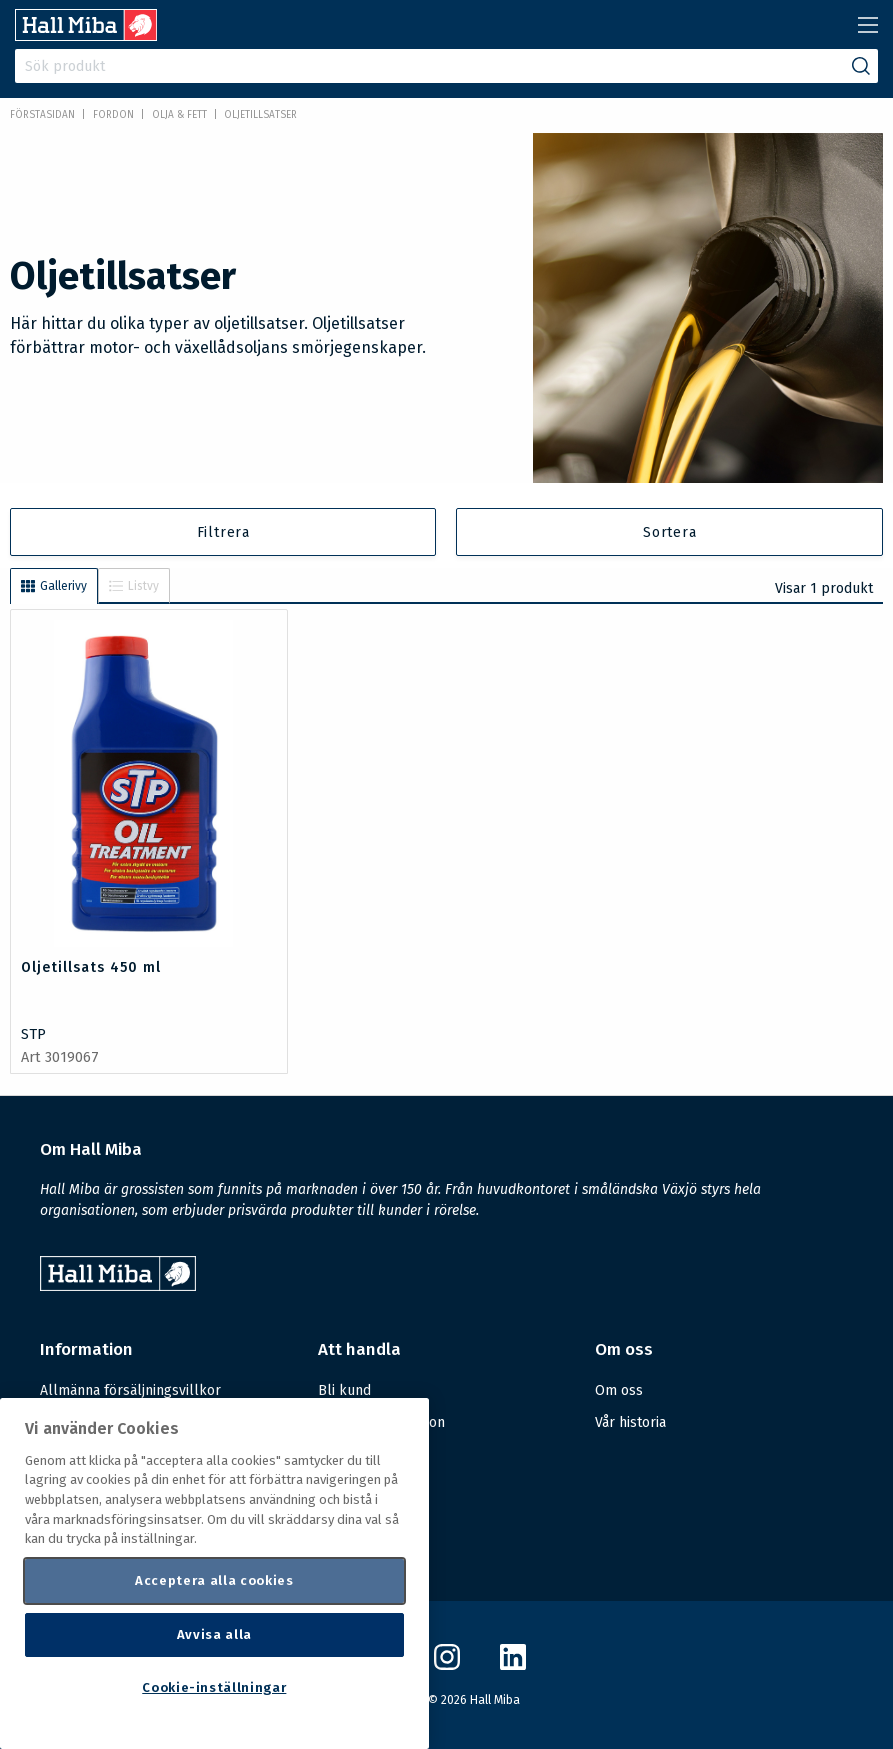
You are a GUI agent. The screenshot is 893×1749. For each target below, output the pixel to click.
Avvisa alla (214, 1634)
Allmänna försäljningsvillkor (130, 1390)
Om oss (619, 1390)
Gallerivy (54, 586)
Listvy (134, 586)
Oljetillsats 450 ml (91, 967)
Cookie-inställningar (214, 1687)
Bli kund (344, 1390)
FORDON (113, 115)
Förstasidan (42, 115)
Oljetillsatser (260, 115)
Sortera (670, 532)
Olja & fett (179, 115)
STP (33, 1034)
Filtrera (223, 532)
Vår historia (630, 1422)
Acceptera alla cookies (214, 1580)
